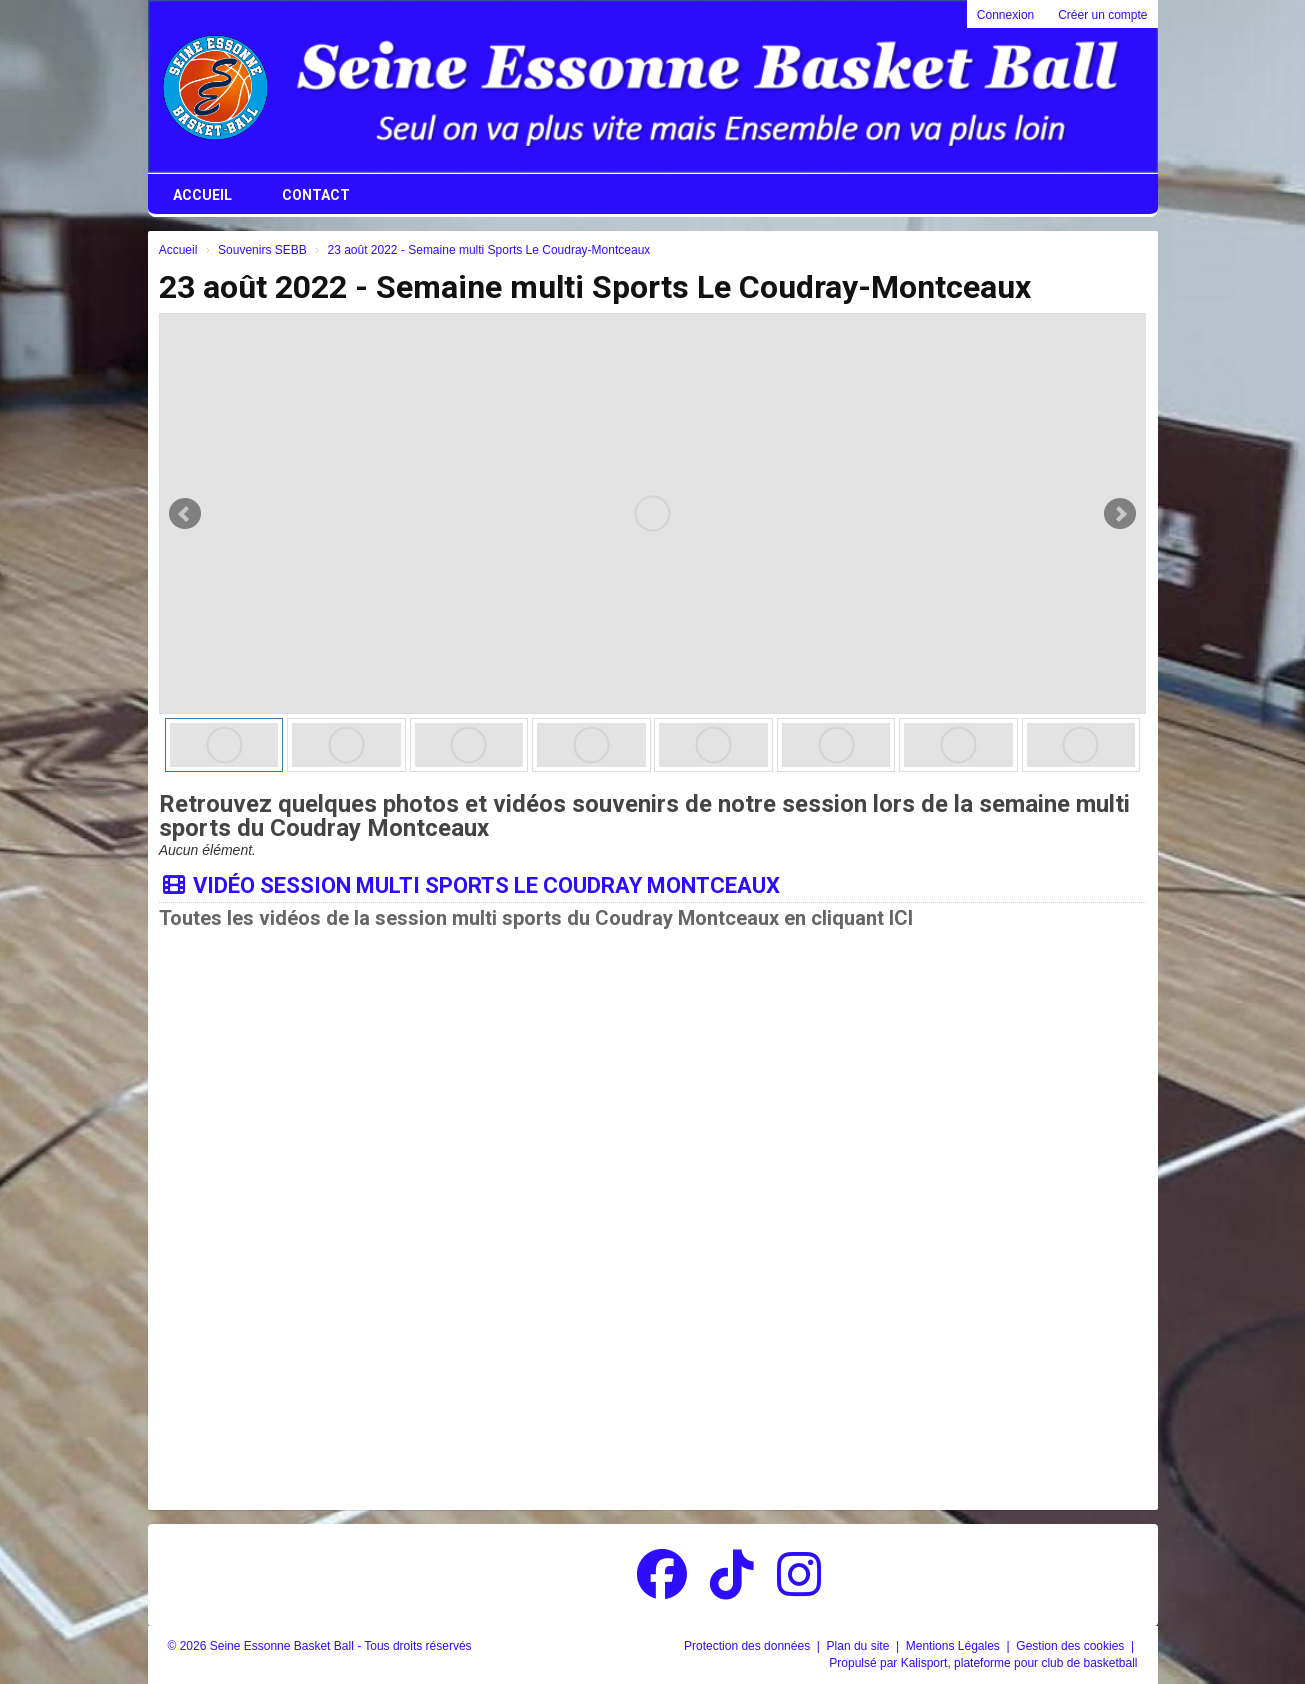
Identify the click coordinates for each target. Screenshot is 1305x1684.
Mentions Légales (954, 1646)
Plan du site (860, 1646)
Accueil (202, 195)
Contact (316, 195)
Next (1120, 514)
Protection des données (748, 1646)
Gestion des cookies (1071, 1646)
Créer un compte (1102, 15)
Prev (185, 514)
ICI (901, 918)
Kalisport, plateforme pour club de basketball (1019, 1663)
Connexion (1005, 15)
